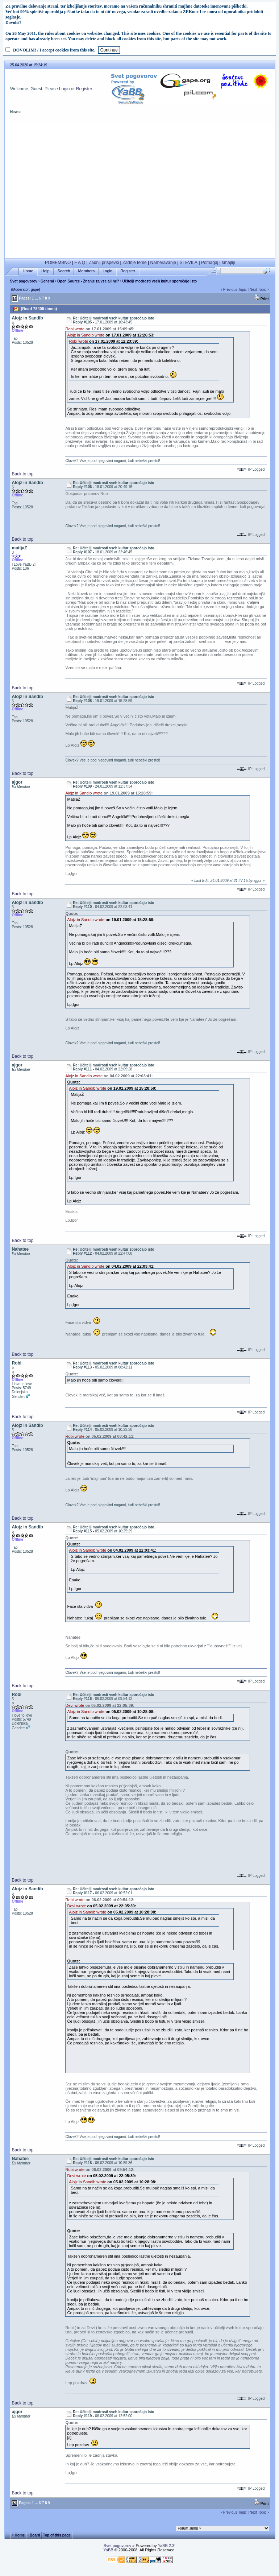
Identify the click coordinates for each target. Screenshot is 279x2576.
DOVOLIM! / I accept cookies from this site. (54, 50)
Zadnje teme (134, 262)
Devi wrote (74, 1705)
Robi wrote (74, 329)
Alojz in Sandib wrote (85, 335)
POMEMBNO (58, 262)
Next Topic (258, 290)
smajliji (228, 262)
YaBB (108, 2550)
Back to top (22, 473)
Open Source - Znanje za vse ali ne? (88, 281)
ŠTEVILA (188, 262)
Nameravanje (163, 262)
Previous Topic (235, 290)
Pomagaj (209, 262)
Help (45, 271)
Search (64, 271)
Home (28, 271)
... (36, 298)
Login (64, 88)
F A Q (79, 262)
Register (84, 88)
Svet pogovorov (23, 281)
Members (86, 271)
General (47, 281)
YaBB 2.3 (166, 2545)
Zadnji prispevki (104, 262)
